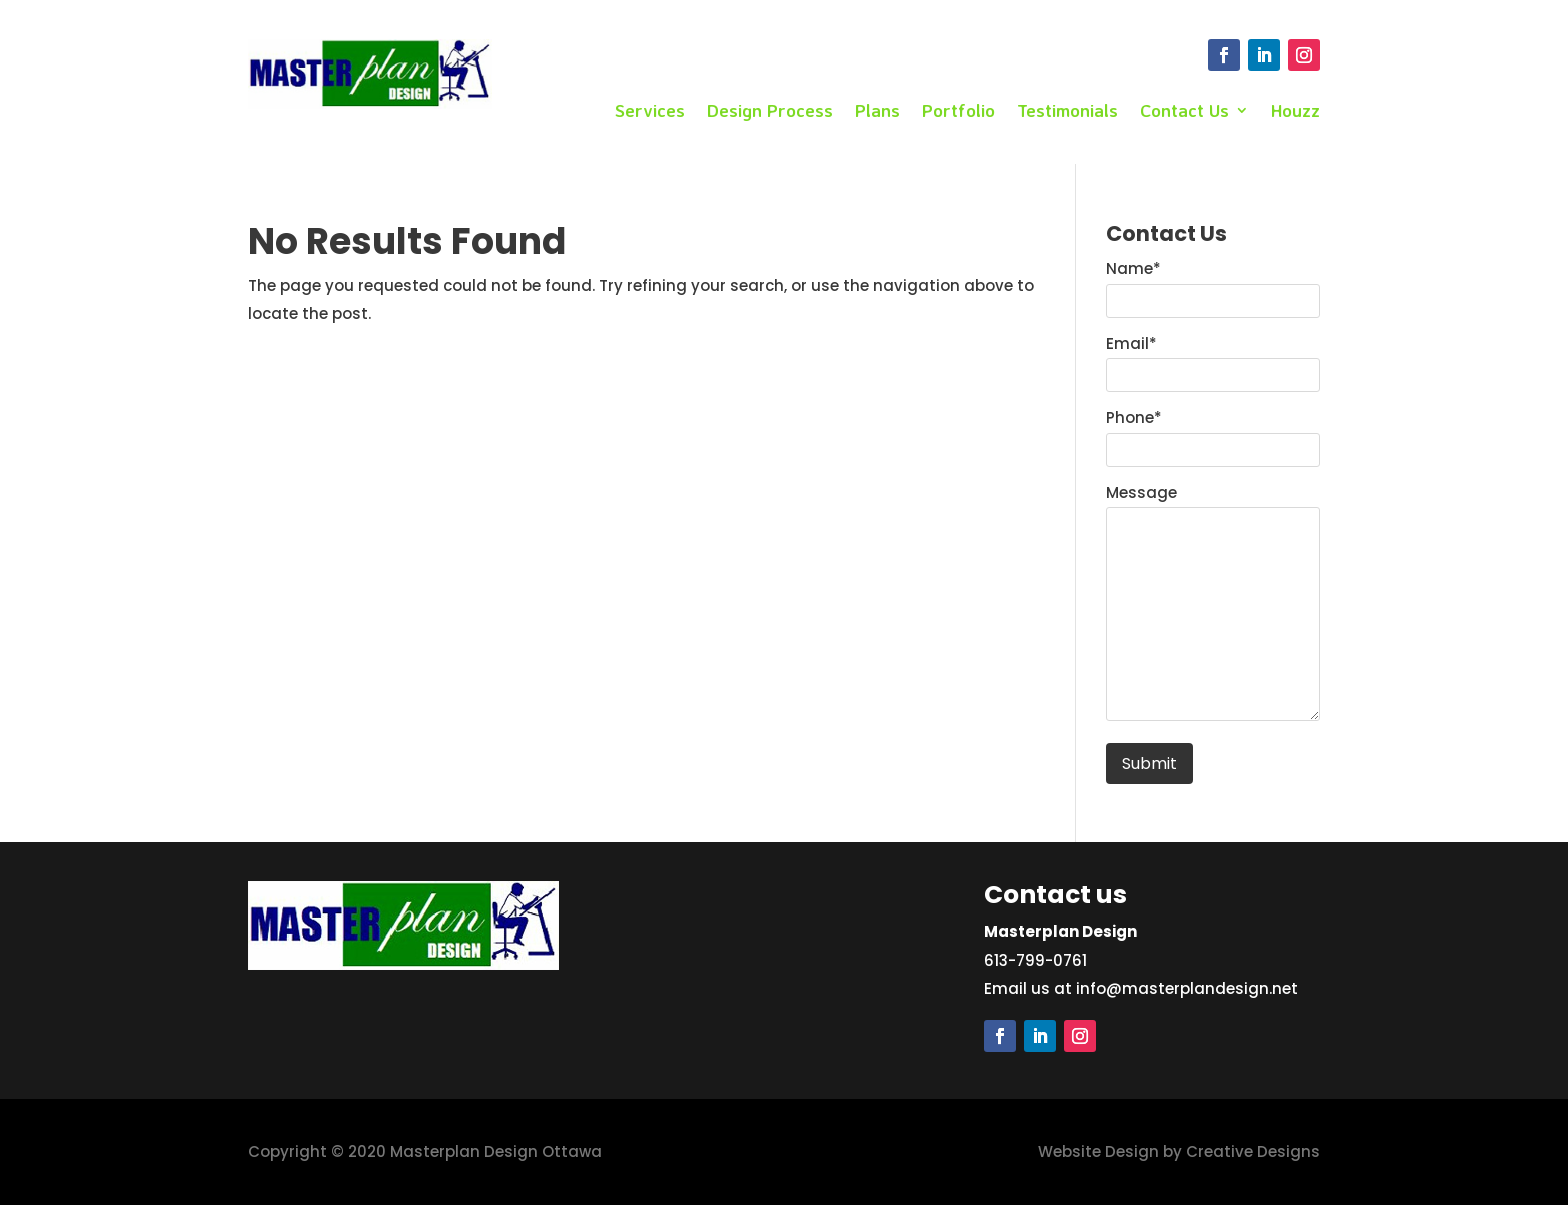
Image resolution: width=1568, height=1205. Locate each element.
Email (1131, 343)
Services (650, 112)
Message (1141, 492)
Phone (1134, 417)
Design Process (770, 112)
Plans (877, 112)
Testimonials (1067, 112)
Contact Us (1184, 112)
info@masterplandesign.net (1187, 988)
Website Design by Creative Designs (1179, 1151)
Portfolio (958, 112)
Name (1133, 268)
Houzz (1295, 112)
